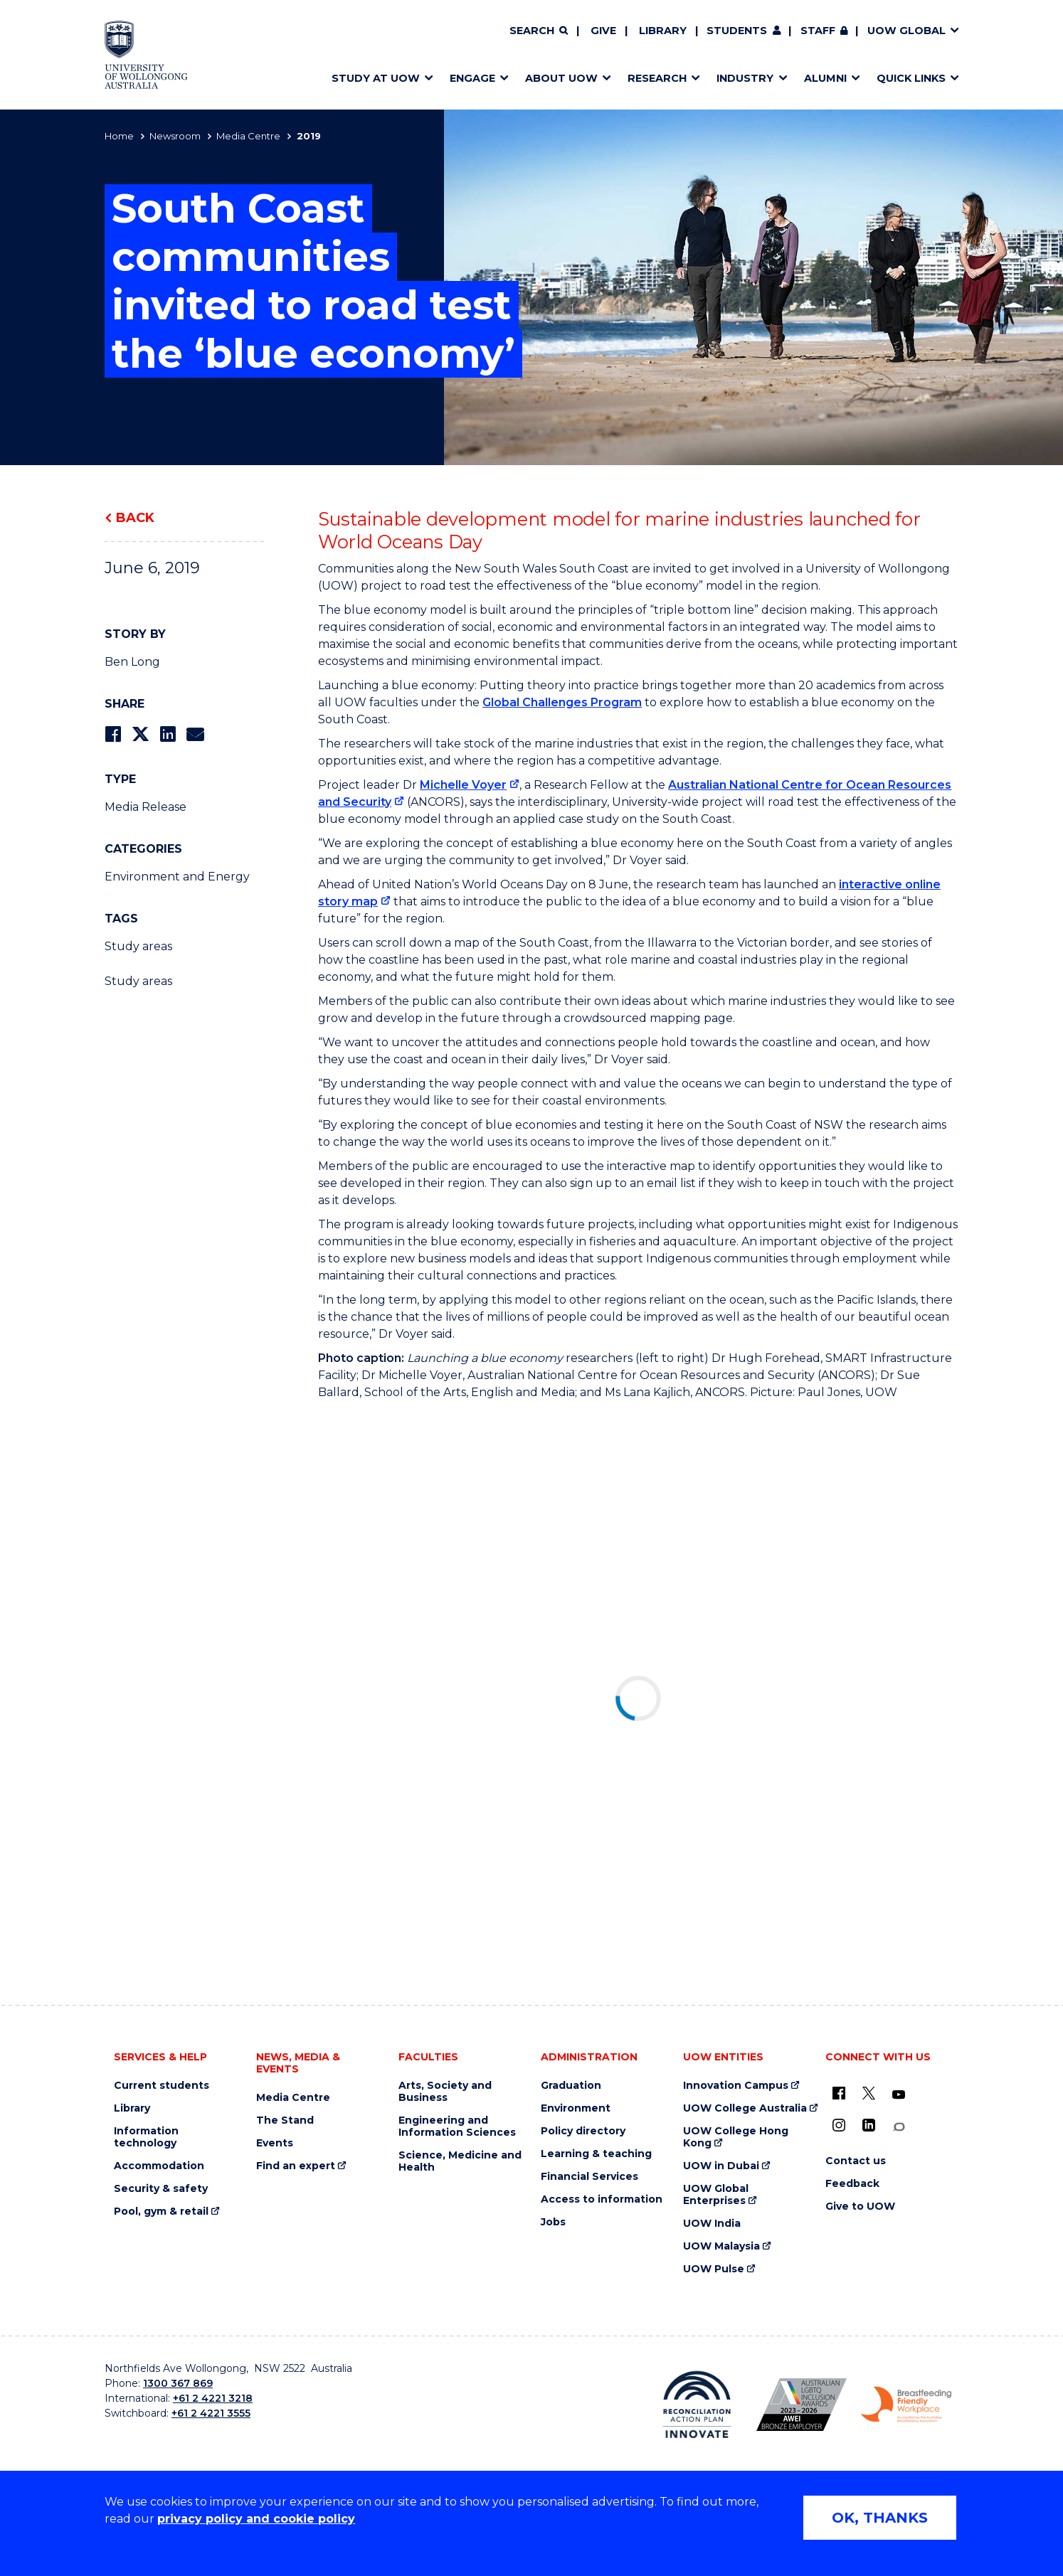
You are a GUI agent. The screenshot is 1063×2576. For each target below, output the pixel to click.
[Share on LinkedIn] (167, 734)
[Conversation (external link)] (898, 2127)
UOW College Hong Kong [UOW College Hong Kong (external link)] (735, 2137)
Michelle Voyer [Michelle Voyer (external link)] (463, 785)
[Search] (538, 31)
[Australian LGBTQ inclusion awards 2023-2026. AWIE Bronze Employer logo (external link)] (801, 2404)
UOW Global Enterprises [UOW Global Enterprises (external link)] (716, 2195)
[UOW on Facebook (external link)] (838, 2093)
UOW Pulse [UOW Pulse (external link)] (713, 2269)
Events (274, 2143)
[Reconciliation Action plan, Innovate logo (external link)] (697, 2404)
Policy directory (583, 2131)
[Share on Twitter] (140, 734)
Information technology (146, 2137)
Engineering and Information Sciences (457, 2126)
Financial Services (589, 2177)
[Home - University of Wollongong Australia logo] (146, 55)
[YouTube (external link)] (898, 2095)
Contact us (855, 2161)
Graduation (571, 2086)
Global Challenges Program (562, 702)
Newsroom (175, 136)
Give (603, 30)
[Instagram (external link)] (838, 2125)
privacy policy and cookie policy (256, 2519)
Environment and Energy (177, 876)
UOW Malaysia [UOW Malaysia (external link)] (721, 2246)
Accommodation (159, 2166)
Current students (161, 2086)
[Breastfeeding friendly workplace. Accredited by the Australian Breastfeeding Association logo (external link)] (906, 2404)
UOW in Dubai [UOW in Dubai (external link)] (721, 2166)
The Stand (285, 2120)
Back (135, 518)
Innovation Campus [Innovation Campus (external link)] (735, 2086)
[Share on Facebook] (113, 734)
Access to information (601, 2199)
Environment (575, 2108)
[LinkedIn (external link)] (868, 2125)
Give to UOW (860, 2206)
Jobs (553, 2222)
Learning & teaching (596, 2154)
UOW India (712, 2224)
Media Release (145, 807)
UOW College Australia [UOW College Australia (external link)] (745, 2108)
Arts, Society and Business (445, 2092)
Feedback (852, 2184)
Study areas (138, 946)
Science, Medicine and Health (460, 2161)
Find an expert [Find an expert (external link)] (295, 2166)
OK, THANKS (880, 2517)
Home (119, 136)
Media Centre (248, 136)
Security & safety (161, 2189)
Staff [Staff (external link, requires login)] (817, 30)
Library (663, 30)
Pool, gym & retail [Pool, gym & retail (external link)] (161, 2211)
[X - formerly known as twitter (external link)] (868, 2093)
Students (737, 30)
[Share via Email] (195, 734)
